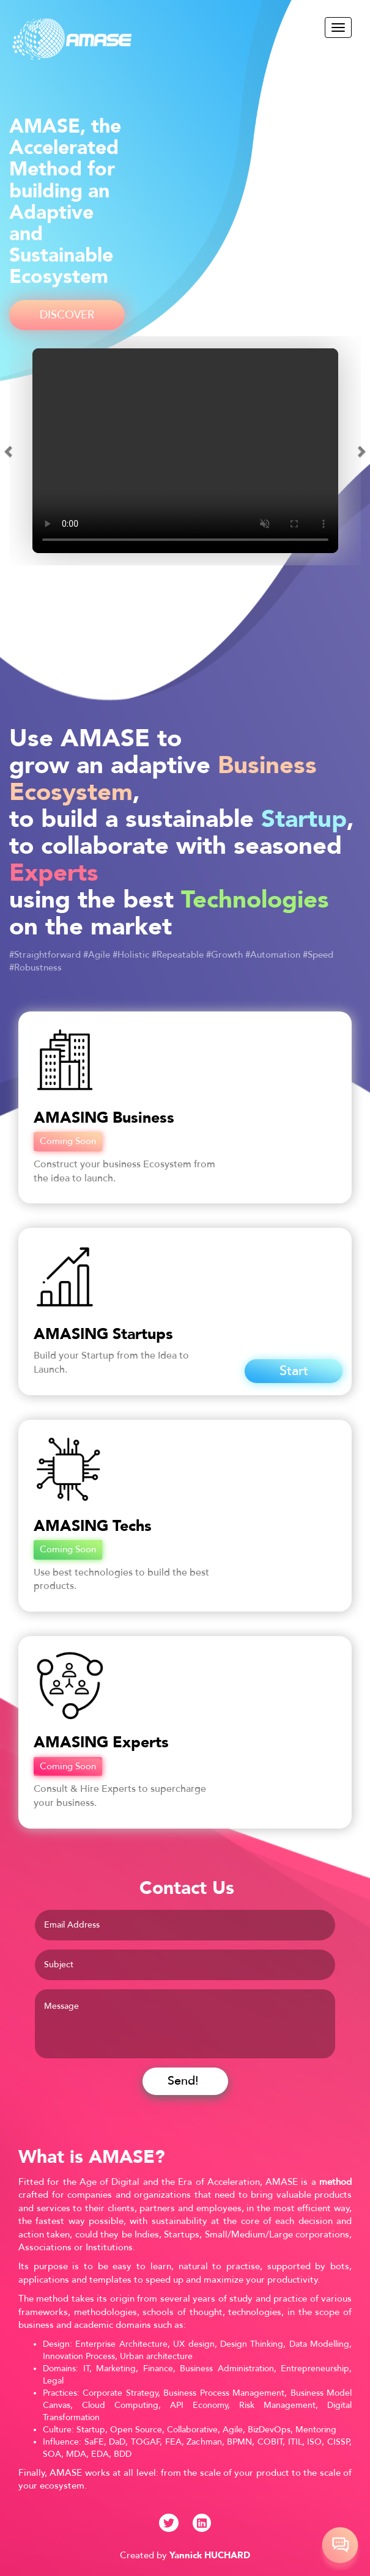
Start (293, 1371)
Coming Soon (68, 1141)
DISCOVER (67, 314)
